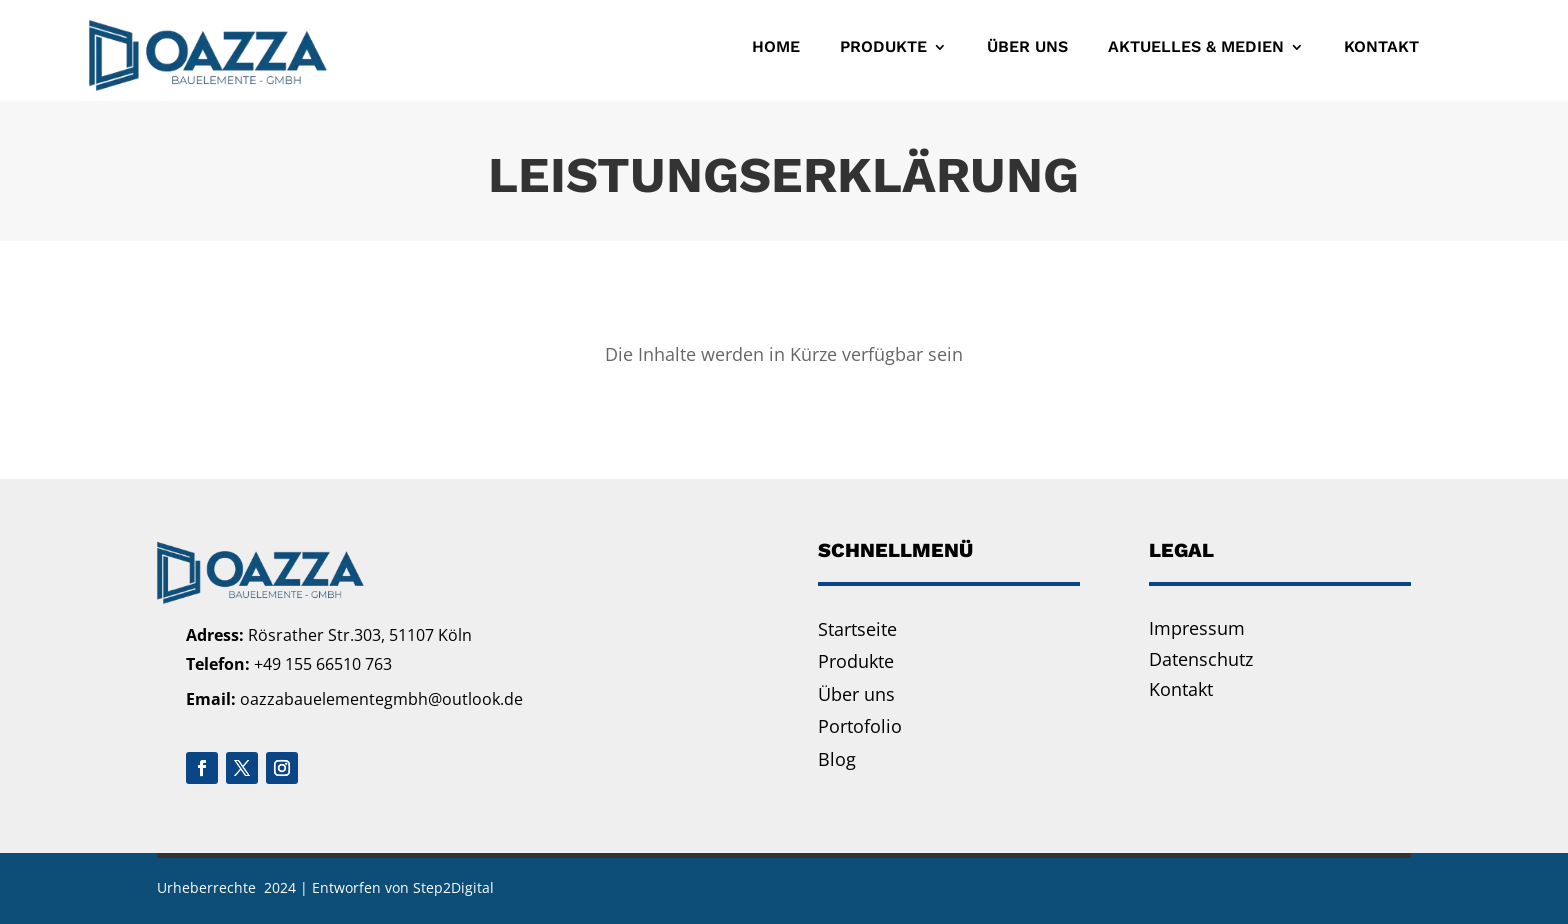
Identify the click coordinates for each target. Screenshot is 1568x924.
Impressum (1197, 628)
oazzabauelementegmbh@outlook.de (381, 699)
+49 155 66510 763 (323, 664)
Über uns (1027, 46)
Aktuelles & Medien (1196, 46)
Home (776, 46)
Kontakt (1381, 46)
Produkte (883, 46)
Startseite (857, 629)
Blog (837, 759)
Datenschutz (1201, 659)
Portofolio (860, 726)
